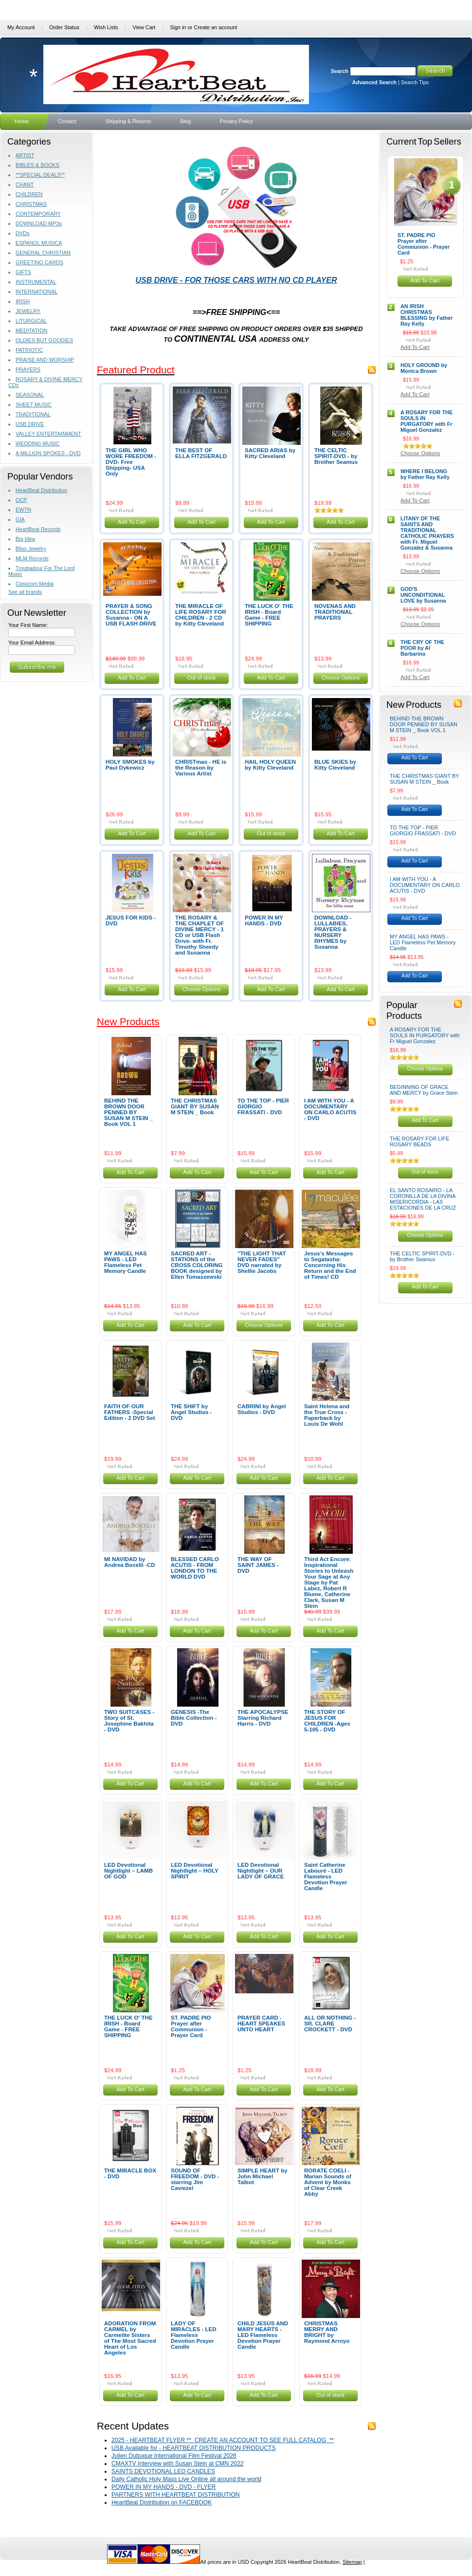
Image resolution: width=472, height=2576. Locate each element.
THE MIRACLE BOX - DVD (130, 2173)
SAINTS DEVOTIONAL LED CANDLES (163, 2471)
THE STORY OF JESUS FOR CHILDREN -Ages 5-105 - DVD (327, 1720)
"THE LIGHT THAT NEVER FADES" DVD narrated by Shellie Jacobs (261, 1262)
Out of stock (201, 678)
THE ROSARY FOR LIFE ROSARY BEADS (419, 1141)
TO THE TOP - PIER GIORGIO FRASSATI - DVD (423, 830)
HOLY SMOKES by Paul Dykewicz (130, 765)
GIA (20, 519)
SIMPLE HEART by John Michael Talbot (262, 2176)
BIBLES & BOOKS (37, 165)
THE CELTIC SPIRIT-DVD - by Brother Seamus (336, 456)
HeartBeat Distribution (41, 490)
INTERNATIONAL (36, 291)
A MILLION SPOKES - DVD (48, 453)
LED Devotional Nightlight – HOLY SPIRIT (194, 1870)
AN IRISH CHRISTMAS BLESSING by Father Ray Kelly (426, 315)
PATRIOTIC (29, 350)
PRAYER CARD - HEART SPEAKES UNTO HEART (261, 2023)
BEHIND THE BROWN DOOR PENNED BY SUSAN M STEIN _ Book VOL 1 (128, 1112)
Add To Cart (132, 522)
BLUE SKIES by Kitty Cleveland (335, 765)
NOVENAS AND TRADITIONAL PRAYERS (335, 612)
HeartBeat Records (38, 529)
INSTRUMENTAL (36, 282)
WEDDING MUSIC (38, 443)
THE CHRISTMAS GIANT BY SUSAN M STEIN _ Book (195, 1106)
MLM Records (32, 558)
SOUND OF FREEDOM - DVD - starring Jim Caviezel (195, 2179)
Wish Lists (106, 27)
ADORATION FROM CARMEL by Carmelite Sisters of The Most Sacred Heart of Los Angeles (130, 2337)
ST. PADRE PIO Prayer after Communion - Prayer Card (191, 2026)
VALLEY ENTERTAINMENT (48, 434)
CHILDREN (29, 194)
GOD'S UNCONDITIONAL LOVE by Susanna (423, 595)
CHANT (25, 184)
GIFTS (23, 272)
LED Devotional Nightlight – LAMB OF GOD (128, 1870)
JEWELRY (28, 311)
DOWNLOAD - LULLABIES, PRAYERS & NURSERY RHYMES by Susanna (332, 932)
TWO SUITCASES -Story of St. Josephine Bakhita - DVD (129, 1720)
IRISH (23, 301)
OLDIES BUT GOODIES (44, 340)
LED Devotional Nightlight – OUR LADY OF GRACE (260, 1870)
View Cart (143, 27)
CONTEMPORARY (38, 214)
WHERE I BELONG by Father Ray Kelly (425, 474)
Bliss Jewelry (31, 549)
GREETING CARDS (39, 262)
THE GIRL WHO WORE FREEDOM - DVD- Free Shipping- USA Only (131, 462)
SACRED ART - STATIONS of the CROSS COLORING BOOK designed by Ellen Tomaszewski (197, 1265)
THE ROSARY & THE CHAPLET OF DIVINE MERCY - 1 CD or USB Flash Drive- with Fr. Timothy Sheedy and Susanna (199, 935)
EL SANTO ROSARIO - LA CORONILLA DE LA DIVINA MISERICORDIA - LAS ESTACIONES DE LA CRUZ (423, 1199)
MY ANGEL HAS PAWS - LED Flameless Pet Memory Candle (125, 1262)
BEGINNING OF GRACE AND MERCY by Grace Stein (424, 1090)
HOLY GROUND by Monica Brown (423, 368)
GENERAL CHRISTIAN (43, 253)
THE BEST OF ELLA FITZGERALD (201, 453)
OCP (21, 500)
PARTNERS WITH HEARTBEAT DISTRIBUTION (175, 2494)
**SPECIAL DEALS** (40, 175)
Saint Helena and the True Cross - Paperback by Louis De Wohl (326, 1415)
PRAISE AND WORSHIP (45, 360)
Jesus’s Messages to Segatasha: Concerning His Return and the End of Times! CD (330, 1265)
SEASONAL (30, 395)
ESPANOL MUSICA (39, 243)
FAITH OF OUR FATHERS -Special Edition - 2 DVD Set (129, 1412)
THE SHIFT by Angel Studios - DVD (191, 1412)
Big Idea (25, 539)
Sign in (178, 27)
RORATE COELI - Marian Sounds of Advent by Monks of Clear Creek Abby (327, 2182)
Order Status (64, 27)
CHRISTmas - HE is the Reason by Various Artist (200, 767)
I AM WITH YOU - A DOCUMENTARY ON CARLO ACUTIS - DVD (330, 1109)
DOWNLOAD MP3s (39, 223)
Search (339, 71)
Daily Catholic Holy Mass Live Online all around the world (186, 2479)
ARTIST (25, 155)
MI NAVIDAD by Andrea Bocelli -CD (129, 1562)
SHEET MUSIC (34, 404)
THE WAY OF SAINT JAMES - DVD (258, 1565)
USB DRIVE (30, 424)
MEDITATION (31, 330)
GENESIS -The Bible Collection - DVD (194, 1718)
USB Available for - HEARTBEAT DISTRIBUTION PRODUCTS (193, 2448)
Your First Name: (28, 625)
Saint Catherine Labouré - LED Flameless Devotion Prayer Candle (325, 1876)
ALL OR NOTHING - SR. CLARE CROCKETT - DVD (330, 2023)
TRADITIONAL (33, 414)
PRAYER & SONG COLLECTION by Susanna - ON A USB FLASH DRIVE (131, 614)
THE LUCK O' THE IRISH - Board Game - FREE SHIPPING (269, 614)
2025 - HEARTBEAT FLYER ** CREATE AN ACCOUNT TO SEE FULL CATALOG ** (222, 2440)
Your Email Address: (32, 642)
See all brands (25, 592)
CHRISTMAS (31, 204)
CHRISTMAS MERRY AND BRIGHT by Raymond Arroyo (326, 2332)
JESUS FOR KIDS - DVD (131, 920)
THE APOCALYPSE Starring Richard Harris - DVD (262, 1718)
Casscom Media (35, 584)
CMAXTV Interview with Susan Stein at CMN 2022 (177, 2463)
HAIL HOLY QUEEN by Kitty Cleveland (270, 765)
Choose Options (341, 678)
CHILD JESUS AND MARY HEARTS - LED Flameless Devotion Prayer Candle (262, 2335)
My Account (21, 27)
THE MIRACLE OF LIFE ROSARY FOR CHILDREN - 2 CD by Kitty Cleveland (200, 614)
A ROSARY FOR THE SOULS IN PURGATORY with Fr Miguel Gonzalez (426, 421)
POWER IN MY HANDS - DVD (264, 920)
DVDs (22, 233)
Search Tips (415, 82)
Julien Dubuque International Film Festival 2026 (173, 2455)
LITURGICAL (31, 321)
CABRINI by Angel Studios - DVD (261, 1409)
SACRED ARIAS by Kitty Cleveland (270, 453)
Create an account (215, 27)
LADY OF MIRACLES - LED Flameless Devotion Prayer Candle (194, 2335)
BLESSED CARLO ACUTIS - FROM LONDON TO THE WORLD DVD (195, 1568)
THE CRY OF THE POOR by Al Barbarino (422, 648)
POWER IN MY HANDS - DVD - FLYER (163, 2487)
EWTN (23, 510)
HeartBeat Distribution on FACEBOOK (161, 2502)
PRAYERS (28, 369)
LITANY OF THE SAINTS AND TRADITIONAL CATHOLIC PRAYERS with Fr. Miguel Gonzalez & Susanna (427, 533)
